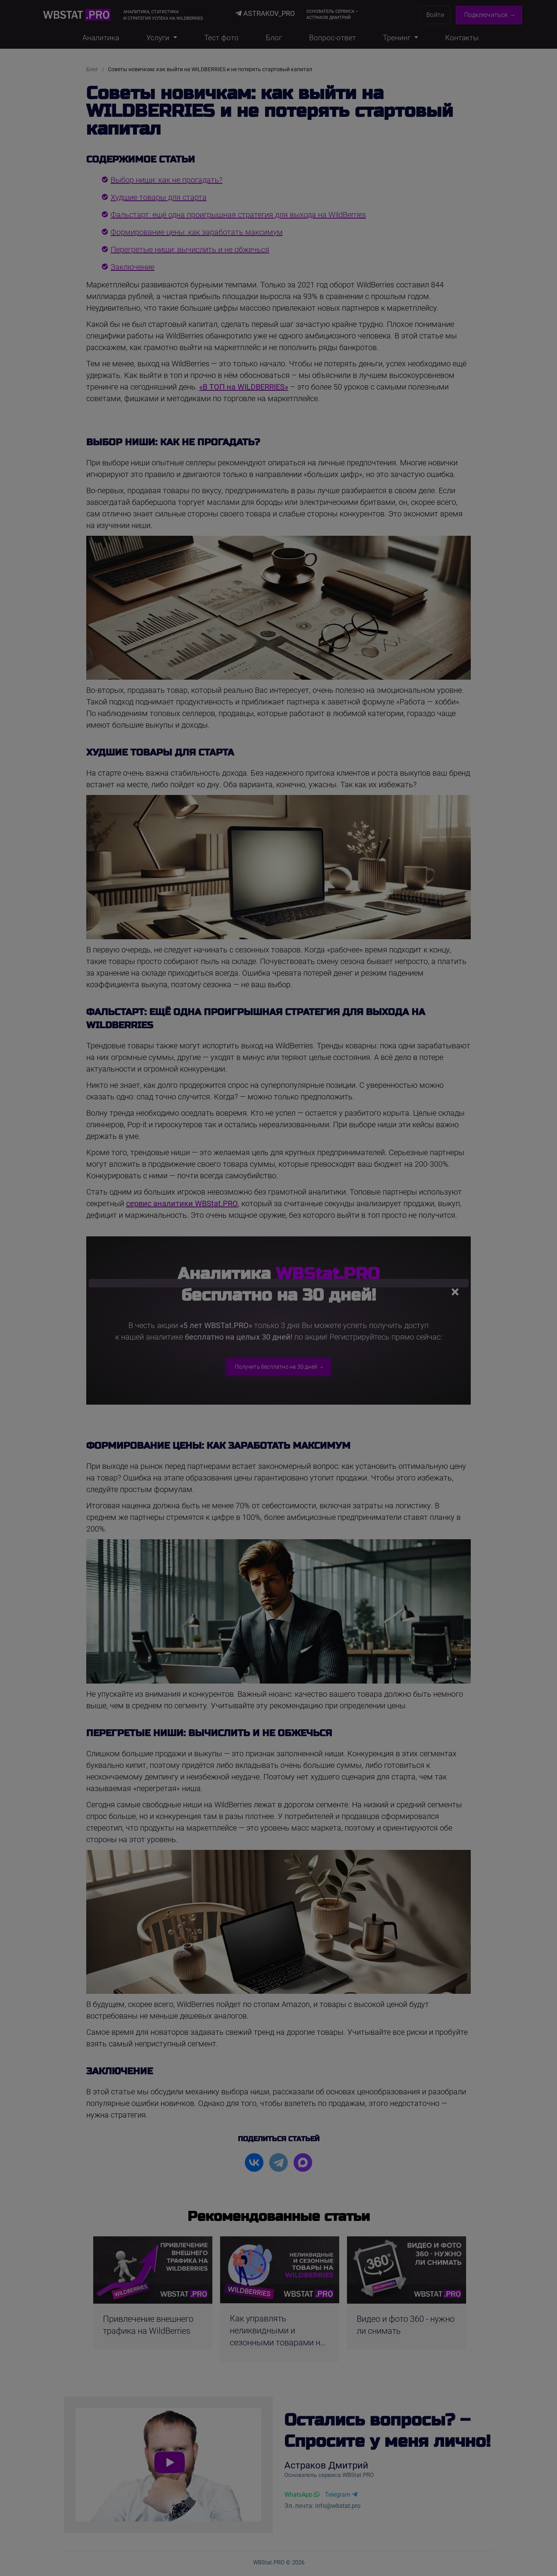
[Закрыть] (451, 1286)
